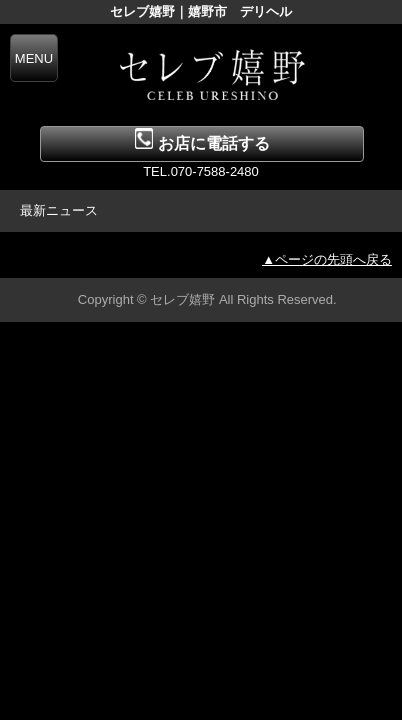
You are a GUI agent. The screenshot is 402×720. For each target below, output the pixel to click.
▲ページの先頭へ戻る (327, 259)
